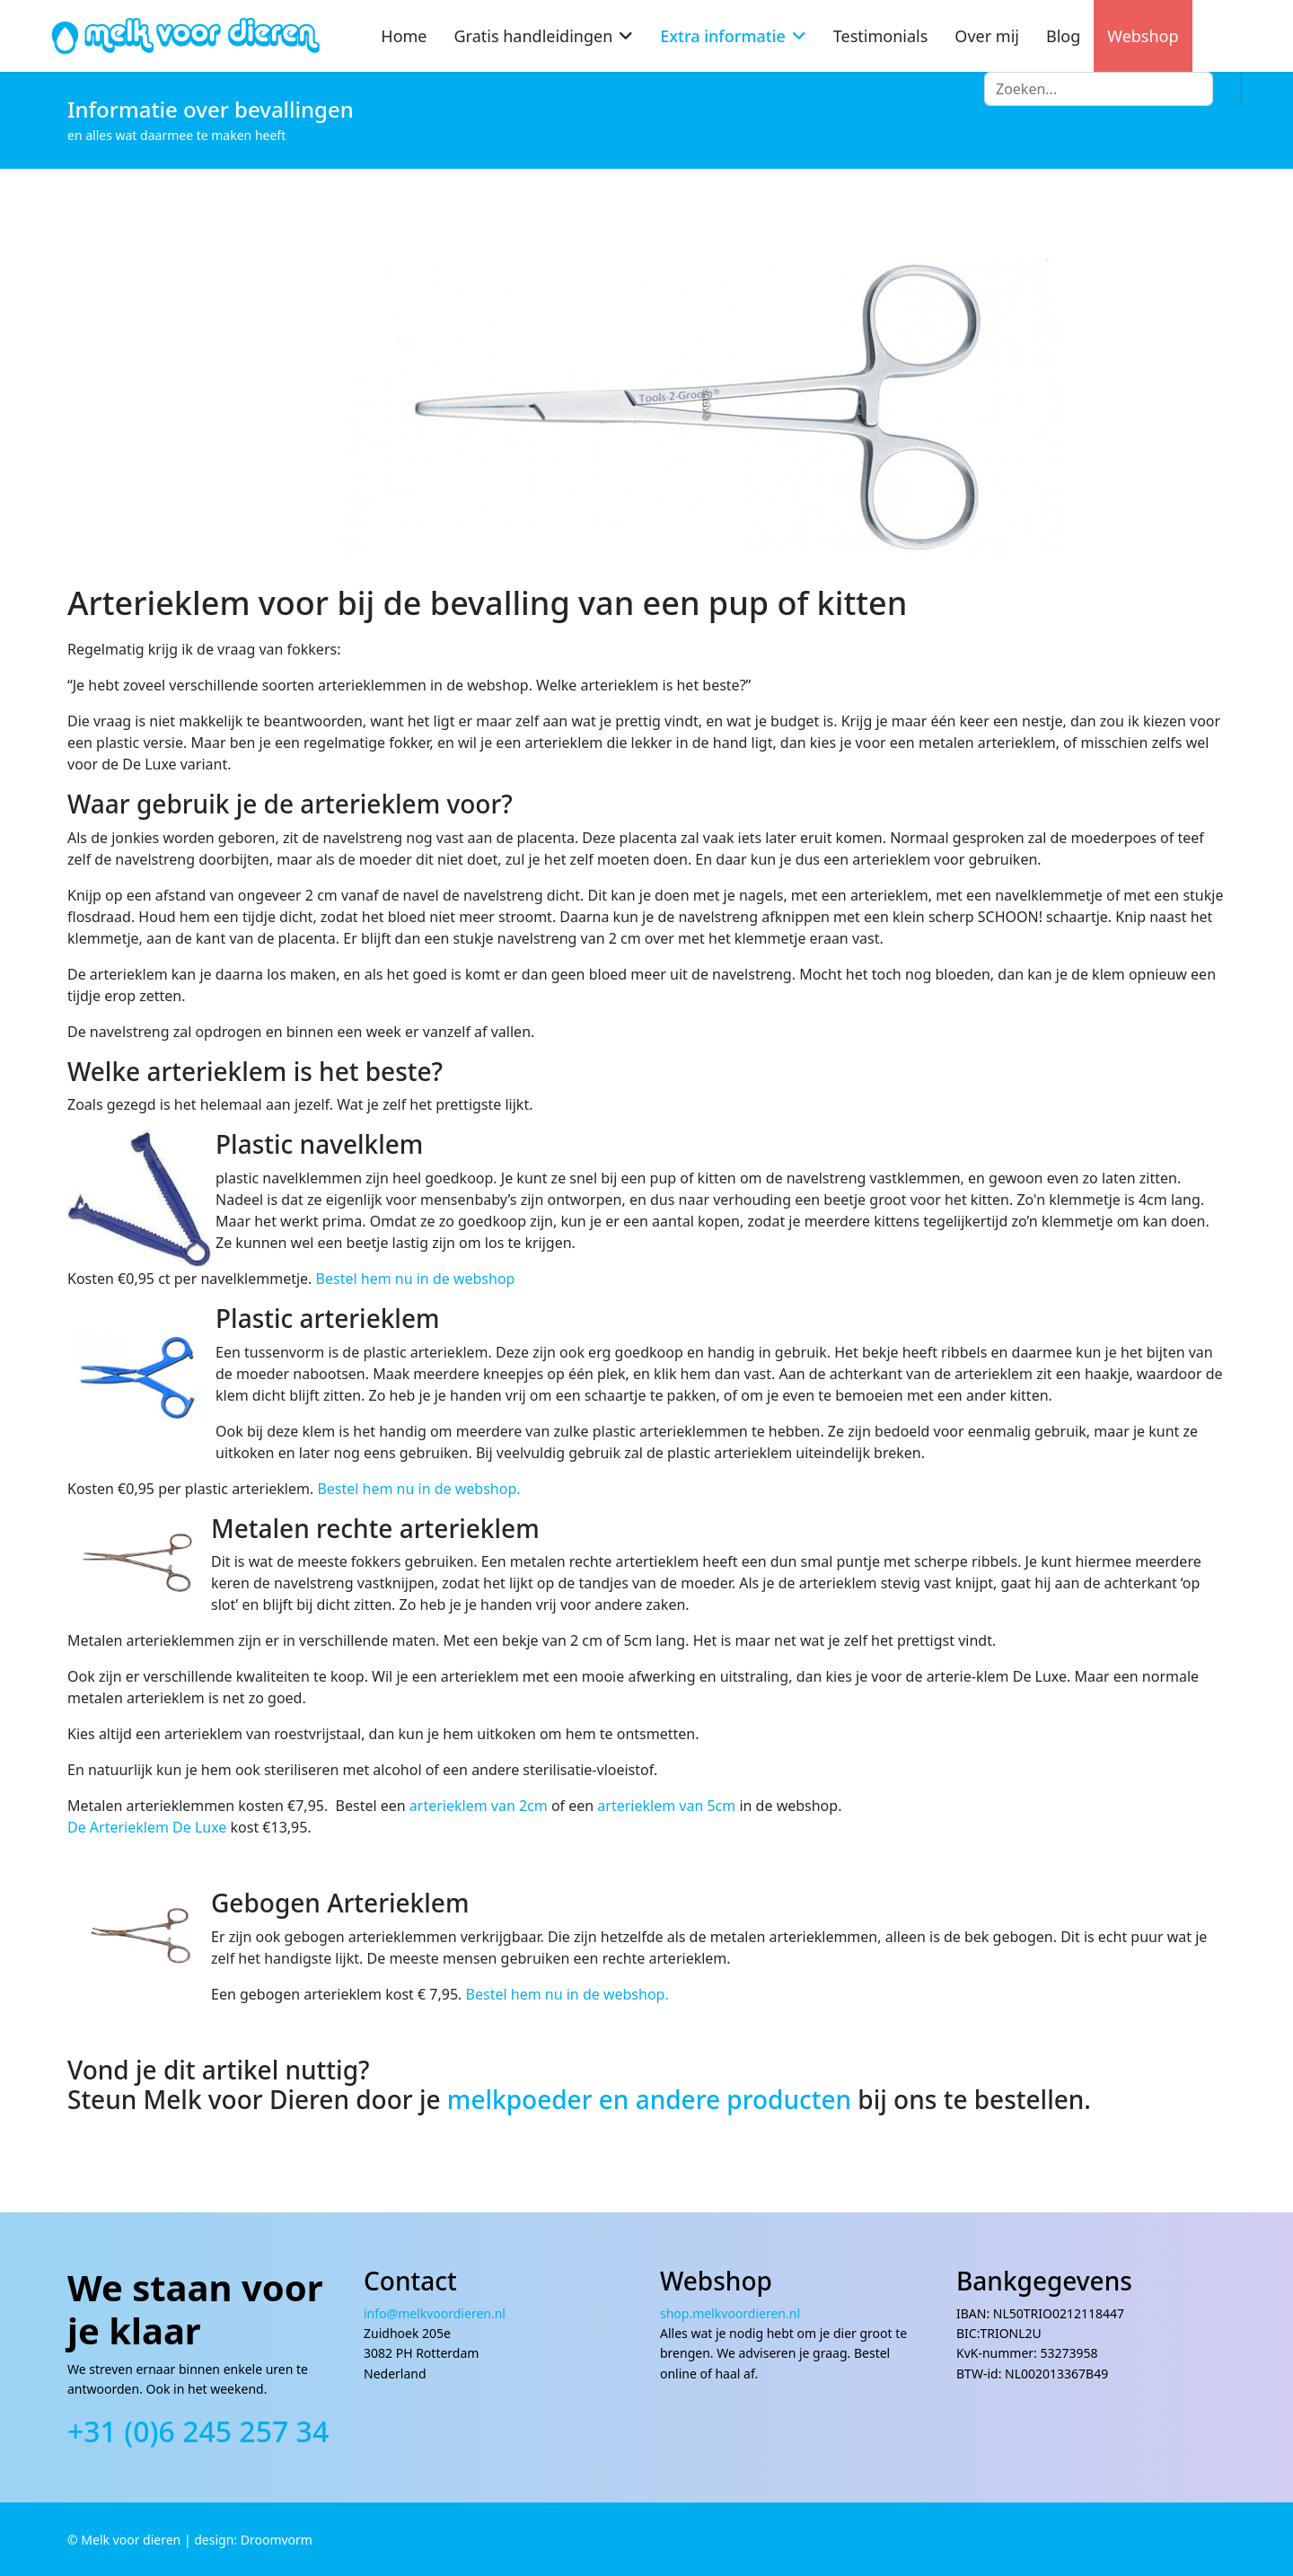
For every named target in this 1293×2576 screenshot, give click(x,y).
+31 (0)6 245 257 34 (198, 2431)
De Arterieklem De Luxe (149, 1827)
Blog (1063, 36)
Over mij (986, 36)
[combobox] (1098, 89)
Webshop (1142, 36)
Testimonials (880, 36)
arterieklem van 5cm (666, 1806)
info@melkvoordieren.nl (436, 2313)
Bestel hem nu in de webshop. (418, 1489)
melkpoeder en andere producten (649, 2099)
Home (404, 36)
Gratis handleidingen (533, 36)
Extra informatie (723, 36)
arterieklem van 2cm (478, 1806)
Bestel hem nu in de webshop (415, 1278)
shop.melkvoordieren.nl (730, 2313)
